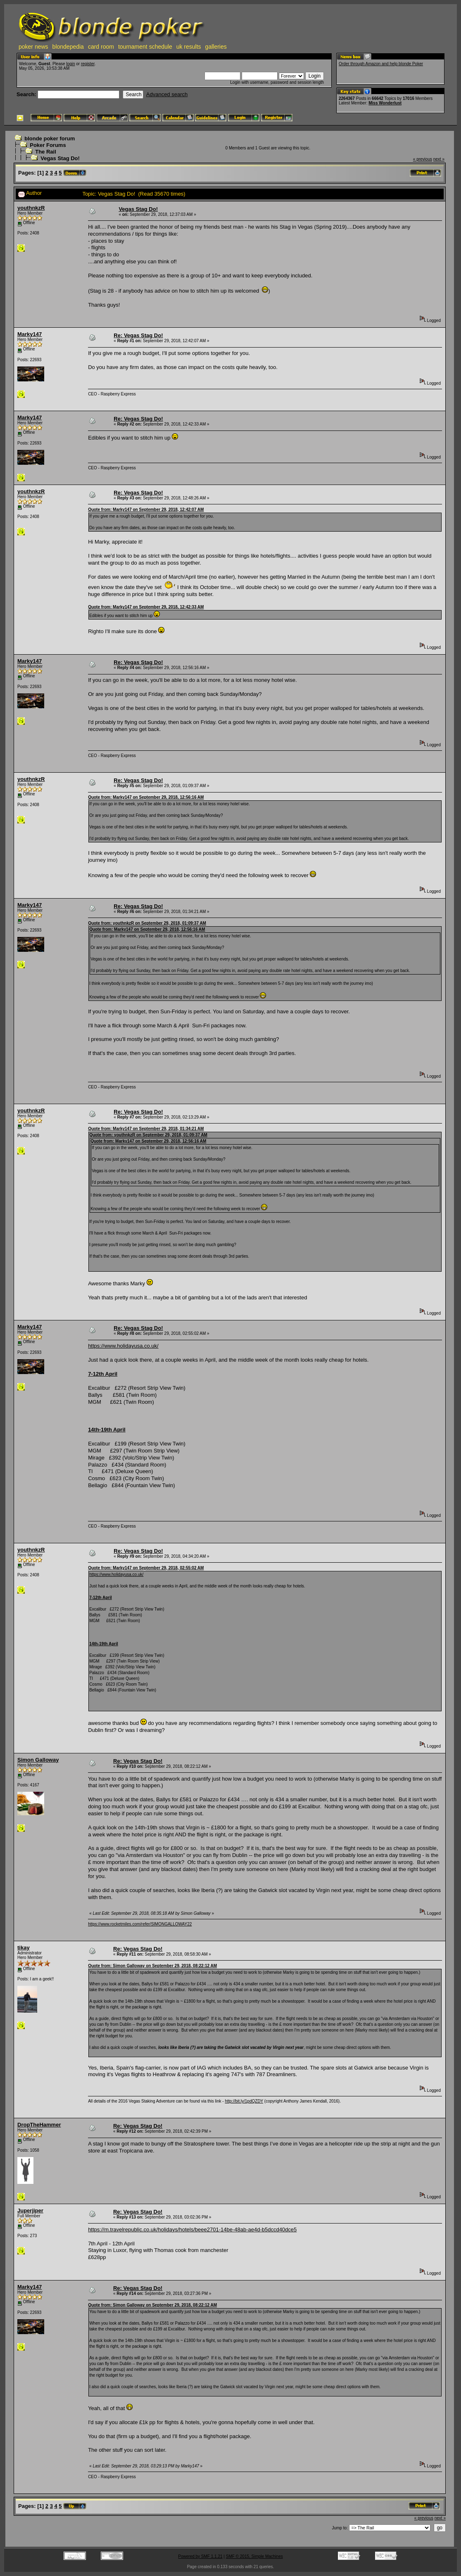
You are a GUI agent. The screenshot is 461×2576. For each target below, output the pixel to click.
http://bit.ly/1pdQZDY (244, 2101)
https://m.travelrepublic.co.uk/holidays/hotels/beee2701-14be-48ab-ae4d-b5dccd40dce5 (192, 2229)
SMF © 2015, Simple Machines (254, 2556)
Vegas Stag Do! (60, 158)
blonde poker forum (49, 138)
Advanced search (167, 94)
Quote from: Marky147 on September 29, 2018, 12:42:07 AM (146, 509)
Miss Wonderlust (385, 103)
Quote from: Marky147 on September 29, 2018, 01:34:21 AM (146, 1128)
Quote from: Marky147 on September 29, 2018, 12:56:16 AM (146, 797)
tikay (23, 1947)
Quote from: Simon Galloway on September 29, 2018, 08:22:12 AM (152, 1965)
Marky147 (29, 334)
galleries (216, 46)
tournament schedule (145, 46)
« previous (422, 159)
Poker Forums (48, 145)
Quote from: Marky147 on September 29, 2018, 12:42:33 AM (146, 607)
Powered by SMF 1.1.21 (200, 2556)
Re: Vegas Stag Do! (138, 335)
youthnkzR (31, 208)
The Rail (45, 152)
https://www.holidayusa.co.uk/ (123, 1346)
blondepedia (68, 46)
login (70, 64)
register (88, 64)
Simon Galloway (38, 1760)
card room (101, 46)
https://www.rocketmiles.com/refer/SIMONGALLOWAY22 (140, 1924)
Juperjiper (30, 2210)
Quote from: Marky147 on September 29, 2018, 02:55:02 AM (146, 1568)
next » (438, 159)
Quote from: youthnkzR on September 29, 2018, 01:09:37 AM (147, 923)
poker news (33, 46)
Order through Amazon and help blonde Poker (381, 64)
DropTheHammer (39, 2125)
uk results (188, 46)
